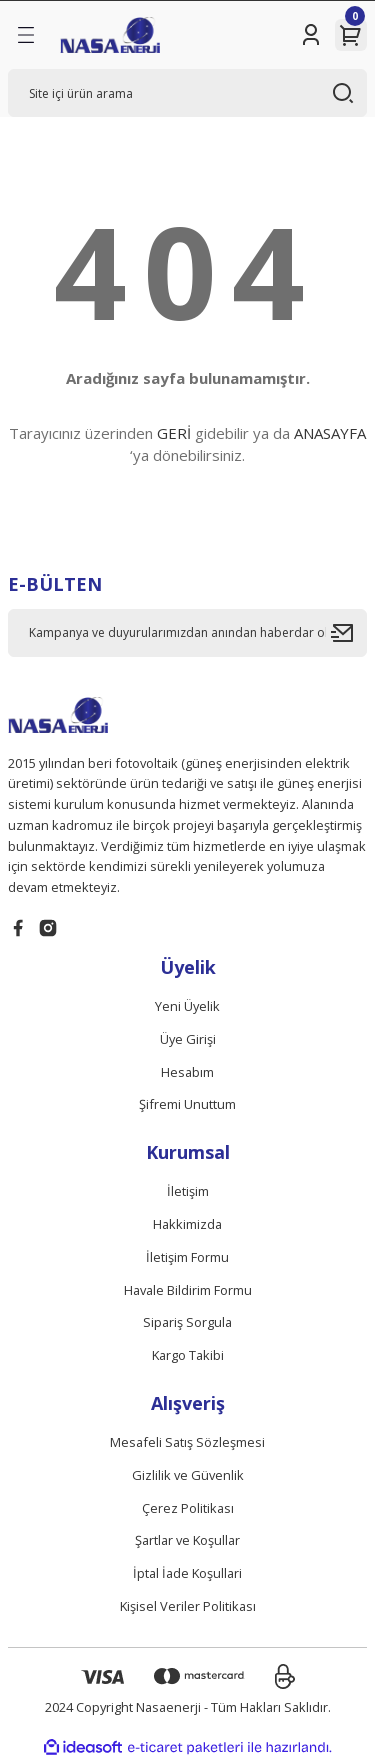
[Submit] (349, 633)
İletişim (188, 1191)
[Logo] (110, 35)
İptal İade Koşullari (187, 1573)
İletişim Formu (187, 1257)
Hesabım (187, 1072)
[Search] (187, 93)
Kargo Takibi (188, 1355)
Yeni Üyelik (187, 1006)
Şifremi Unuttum (187, 1104)
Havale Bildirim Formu (188, 1290)
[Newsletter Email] (187, 633)
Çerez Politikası (188, 1508)
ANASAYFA (330, 433)
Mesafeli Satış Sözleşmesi (187, 1442)
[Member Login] (311, 35)
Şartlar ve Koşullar (187, 1540)
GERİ (174, 433)
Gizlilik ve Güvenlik (188, 1475)
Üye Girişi (188, 1039)
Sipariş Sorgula (187, 1322)
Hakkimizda (187, 1224)
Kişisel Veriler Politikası (188, 1606)
